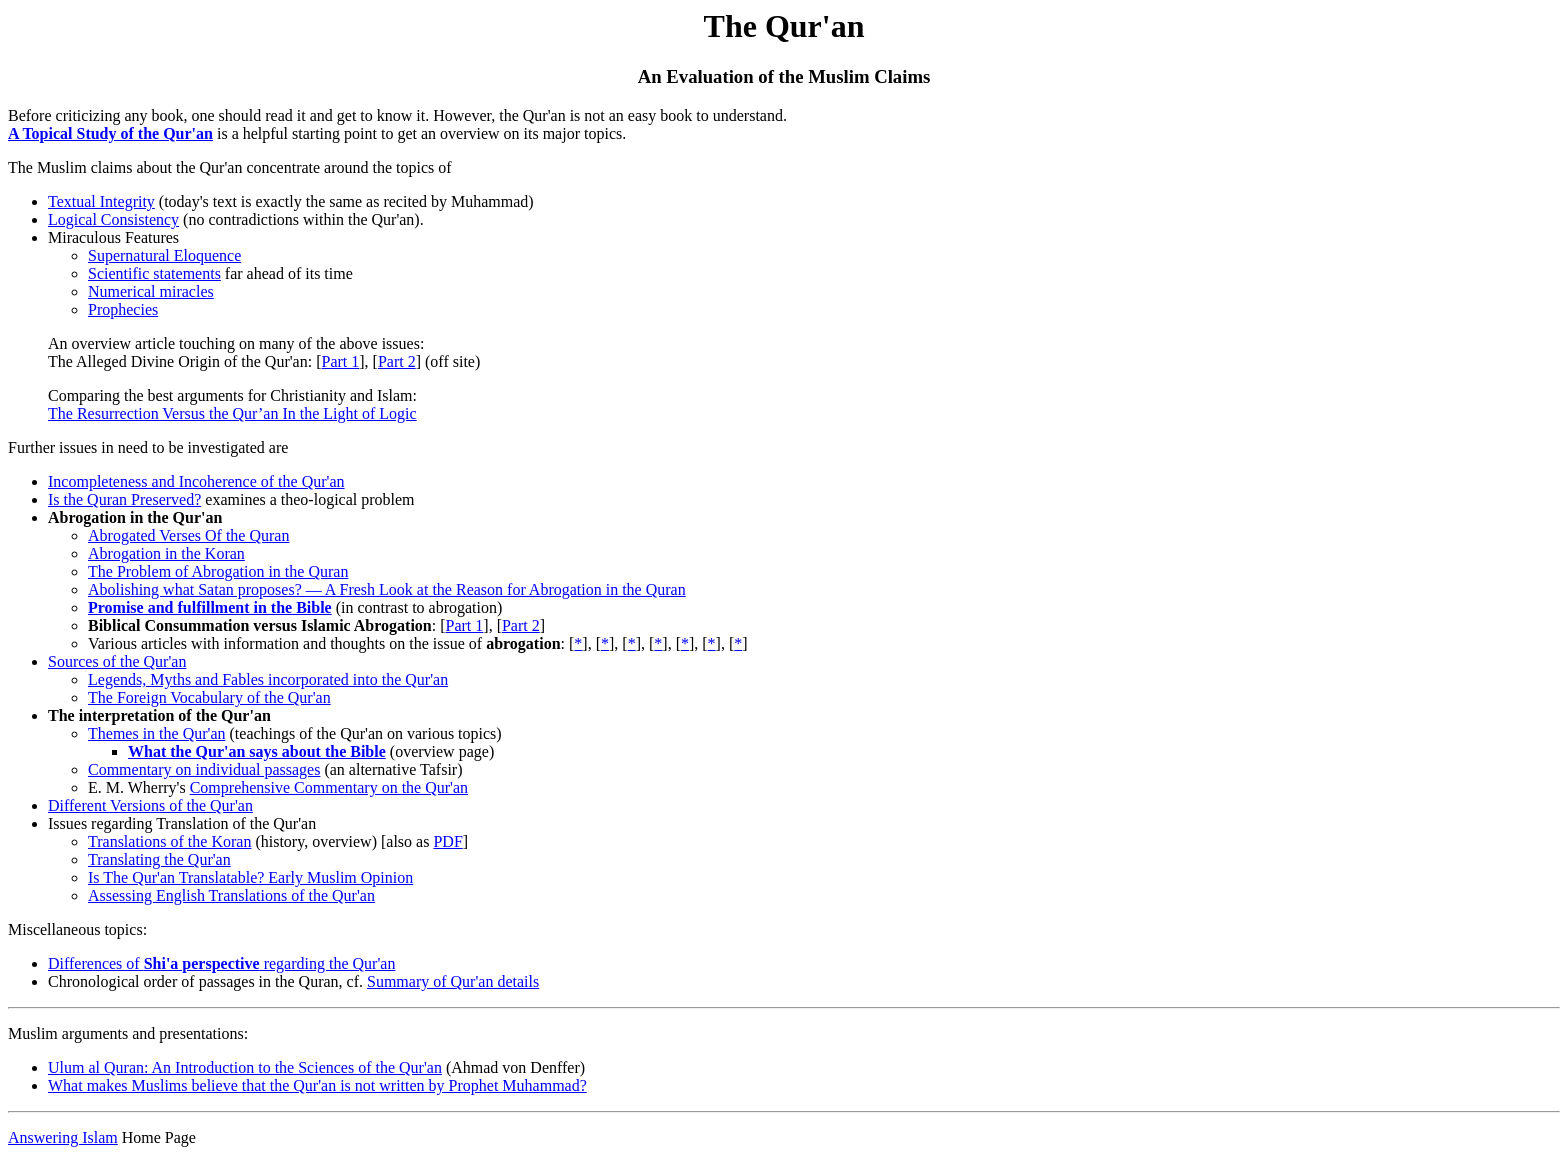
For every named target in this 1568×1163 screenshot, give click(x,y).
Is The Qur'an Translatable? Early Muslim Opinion (250, 877)
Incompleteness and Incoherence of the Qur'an (196, 481)
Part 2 (397, 361)
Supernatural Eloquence (164, 255)
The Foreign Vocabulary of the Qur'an (209, 697)
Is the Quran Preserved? (124, 499)
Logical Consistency (113, 219)
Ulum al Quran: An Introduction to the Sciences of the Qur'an (245, 1067)
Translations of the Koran (169, 841)
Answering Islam (63, 1137)
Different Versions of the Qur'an (150, 805)
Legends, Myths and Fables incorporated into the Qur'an (268, 679)
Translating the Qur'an (159, 859)
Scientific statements (154, 273)
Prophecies (123, 309)
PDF (447, 841)
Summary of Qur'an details (453, 981)
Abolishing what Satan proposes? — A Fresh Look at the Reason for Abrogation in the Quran (387, 589)
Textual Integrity (101, 201)
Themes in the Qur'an (157, 733)
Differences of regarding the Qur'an (221, 963)
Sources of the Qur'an (117, 661)
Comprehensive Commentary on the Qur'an (329, 787)
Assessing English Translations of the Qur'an (231, 895)
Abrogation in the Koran (166, 553)
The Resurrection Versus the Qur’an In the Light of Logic (232, 413)
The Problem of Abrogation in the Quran (218, 571)
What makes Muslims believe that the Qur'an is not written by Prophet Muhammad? (317, 1085)
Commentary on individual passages (204, 769)
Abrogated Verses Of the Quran (188, 535)
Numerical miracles (151, 291)
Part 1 (340, 361)
